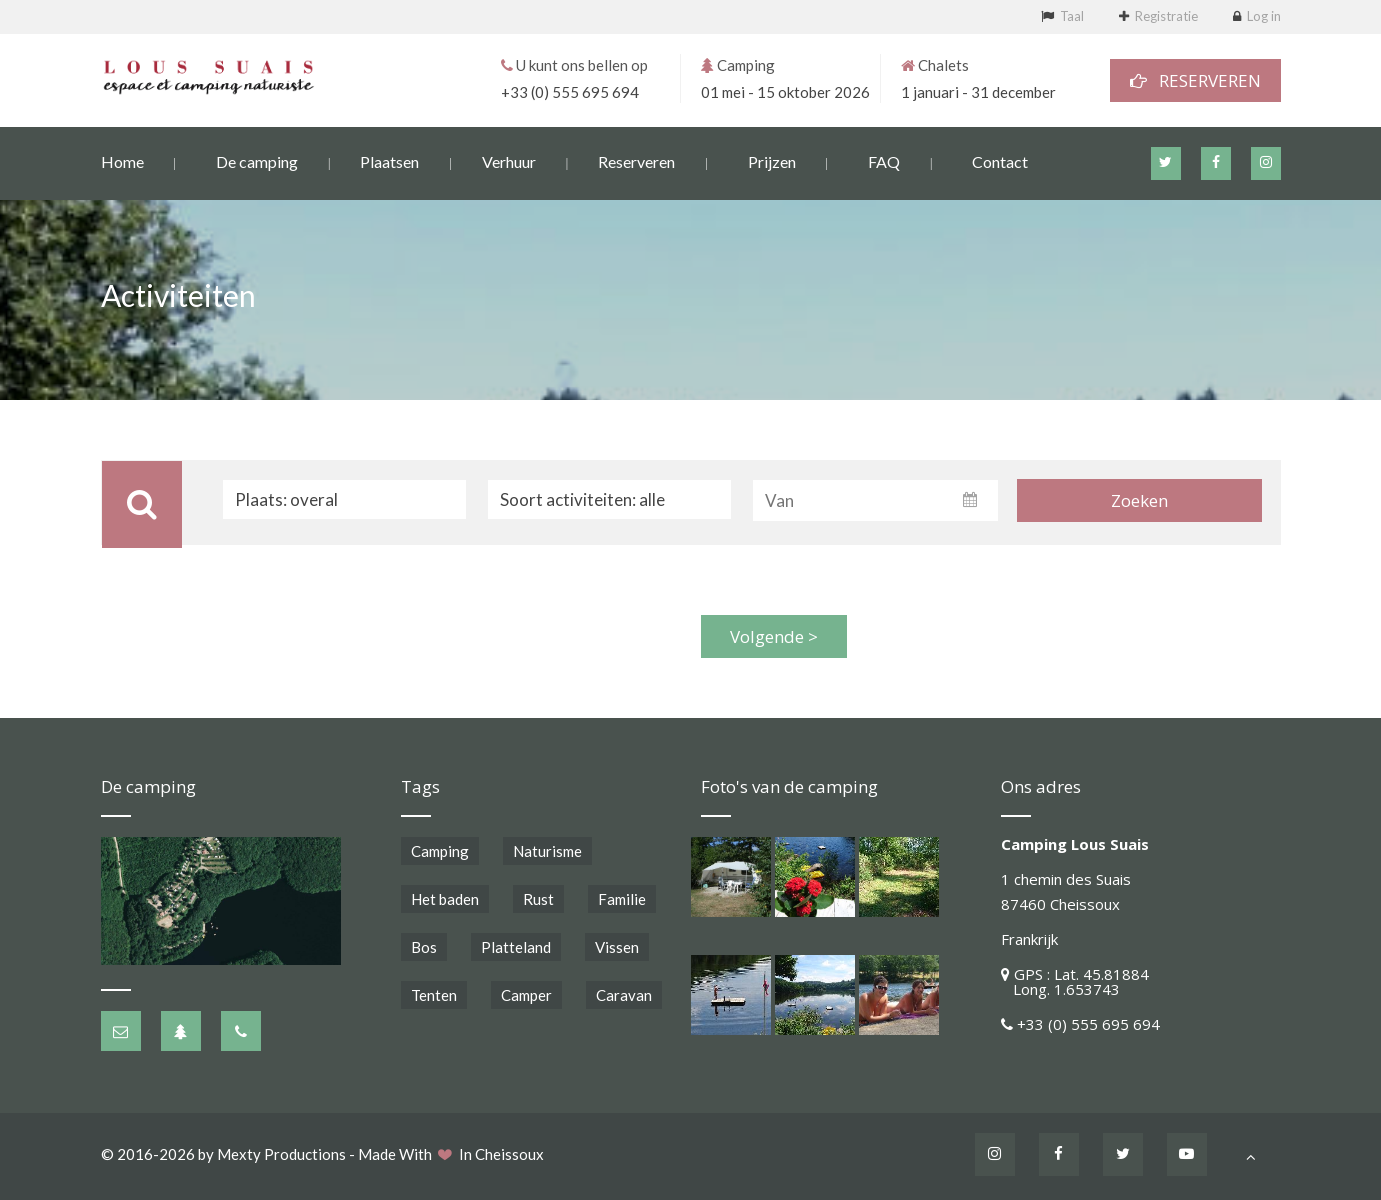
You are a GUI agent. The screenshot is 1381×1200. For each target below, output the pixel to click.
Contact (1000, 160)
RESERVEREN (1195, 79)
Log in (1264, 16)
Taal (1072, 16)
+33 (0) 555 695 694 (570, 91)
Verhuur (509, 160)
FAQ (884, 160)
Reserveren (636, 160)
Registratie (1166, 16)
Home (122, 160)
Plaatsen (389, 160)
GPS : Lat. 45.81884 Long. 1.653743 (1075, 981)
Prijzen (772, 160)
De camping (257, 160)
